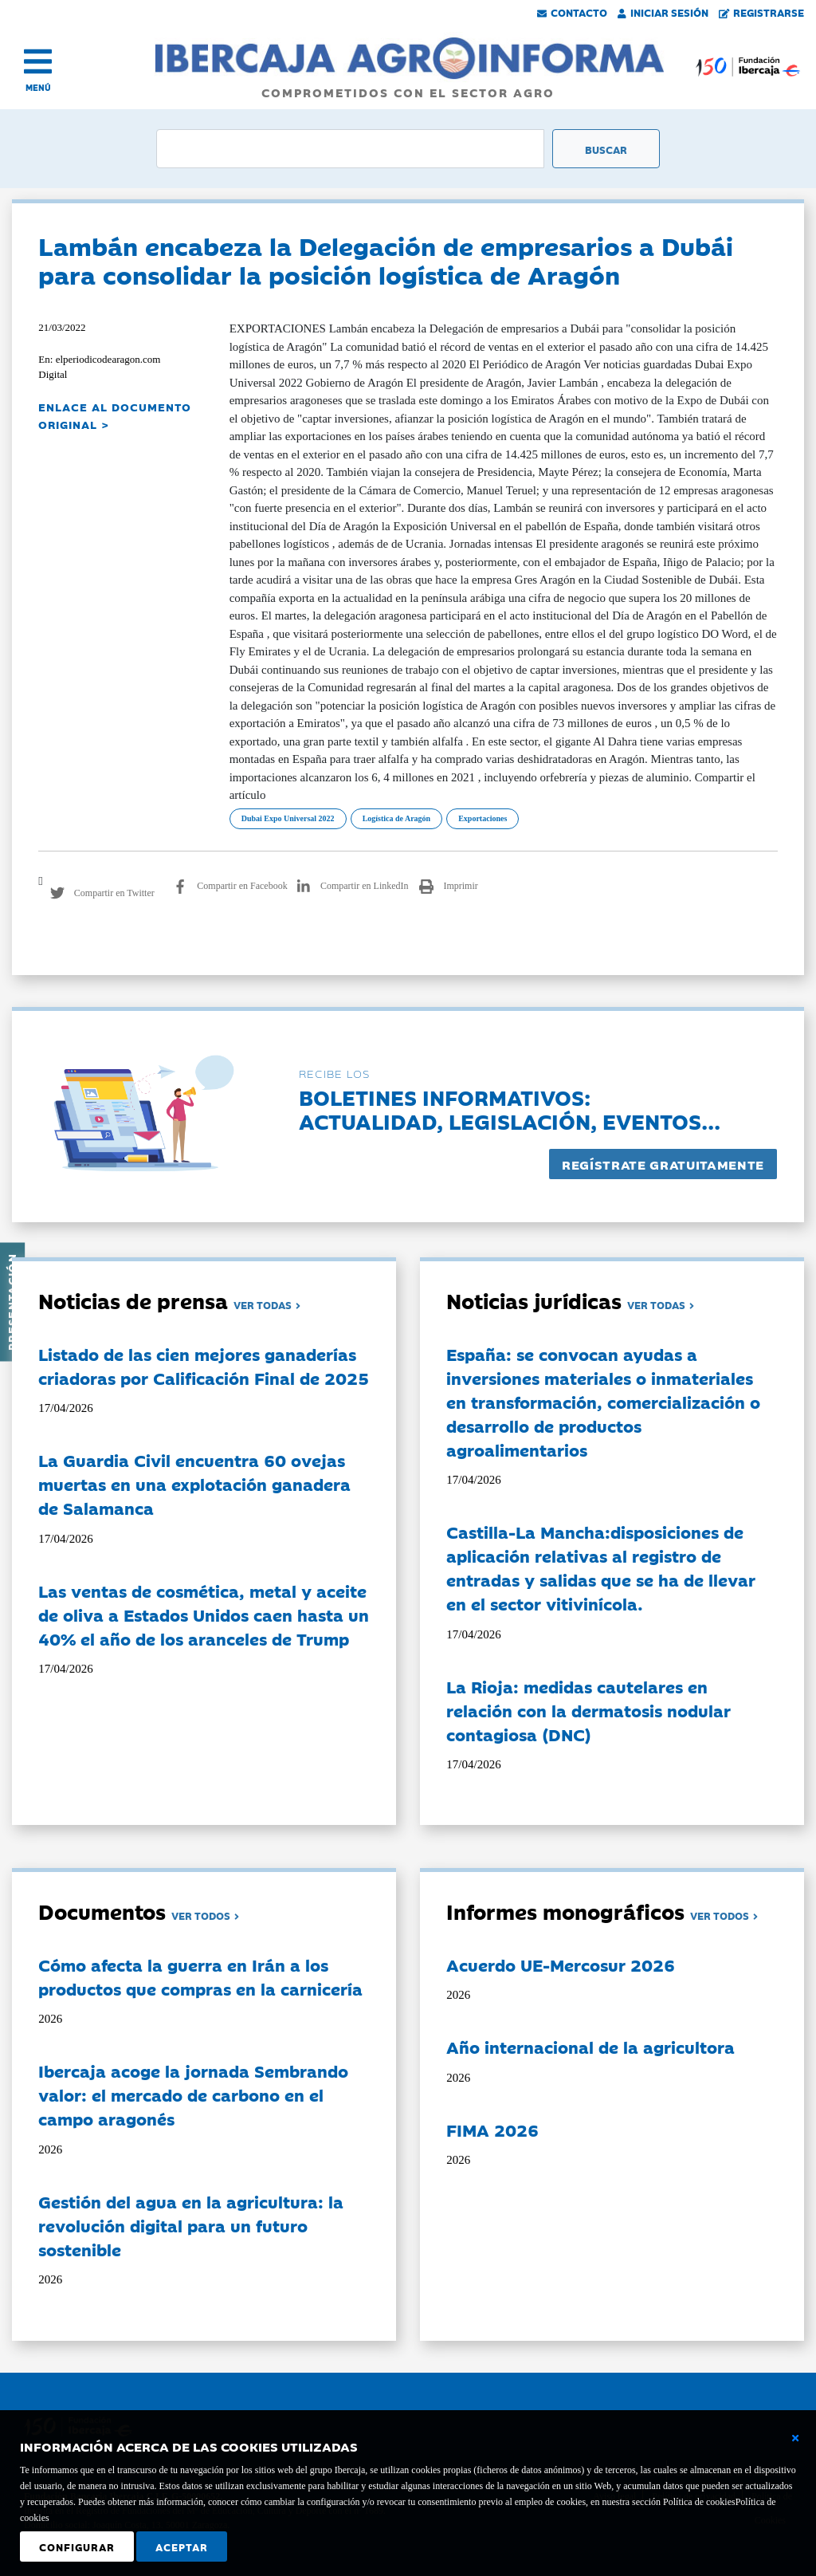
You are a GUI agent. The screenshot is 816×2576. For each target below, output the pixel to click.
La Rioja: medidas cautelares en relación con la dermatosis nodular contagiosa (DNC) (588, 1710)
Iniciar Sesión (663, 12)
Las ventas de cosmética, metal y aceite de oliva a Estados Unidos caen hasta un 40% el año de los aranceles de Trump (203, 1614)
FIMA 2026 (492, 2129)
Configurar (77, 2546)
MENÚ (38, 87)
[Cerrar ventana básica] (795, 2438)
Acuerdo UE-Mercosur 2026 (560, 1964)
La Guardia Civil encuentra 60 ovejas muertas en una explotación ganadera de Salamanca (194, 1484)
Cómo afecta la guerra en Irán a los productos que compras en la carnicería (200, 1976)
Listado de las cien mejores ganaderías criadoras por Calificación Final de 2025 (203, 1366)
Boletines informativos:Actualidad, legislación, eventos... (509, 1108)
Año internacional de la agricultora (590, 2047)
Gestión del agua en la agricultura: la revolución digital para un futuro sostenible (190, 2225)
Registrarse (762, 12)
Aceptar (181, 2546)
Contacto (572, 12)
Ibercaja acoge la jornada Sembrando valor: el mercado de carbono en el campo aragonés (193, 2094)
